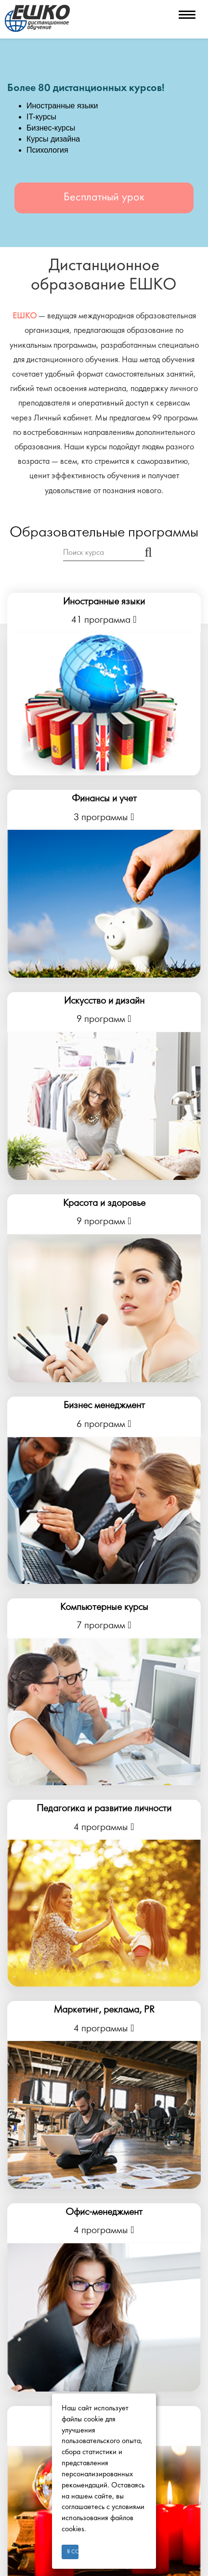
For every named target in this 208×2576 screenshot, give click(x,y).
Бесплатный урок (104, 197)
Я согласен (72, 2552)
